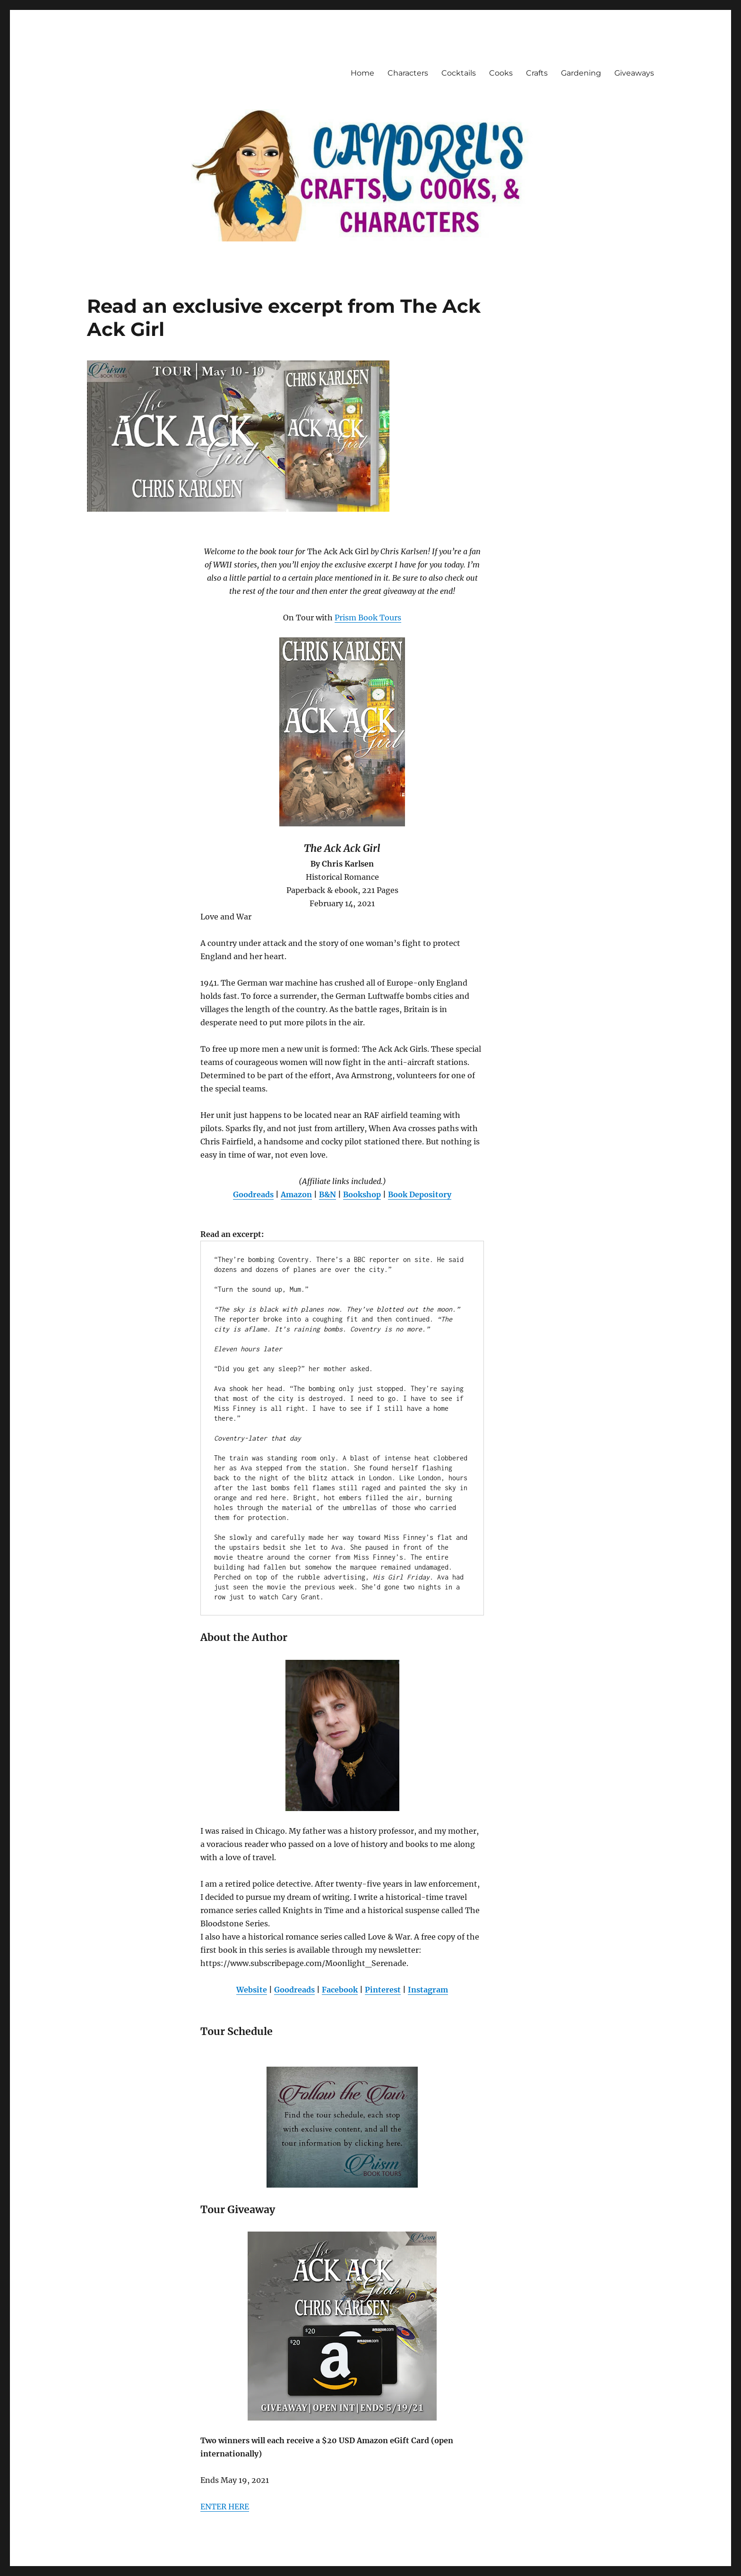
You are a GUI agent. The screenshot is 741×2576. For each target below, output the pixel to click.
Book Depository (419, 1194)
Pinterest (383, 1989)
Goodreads (253, 1194)
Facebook (340, 1989)
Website (251, 1989)
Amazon (296, 1194)
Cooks (501, 73)
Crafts (537, 73)
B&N (327, 1194)
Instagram (428, 1989)
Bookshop (362, 1194)
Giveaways (634, 73)
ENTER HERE (224, 2506)
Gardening (581, 73)
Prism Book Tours (368, 617)
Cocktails (458, 73)
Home (362, 73)
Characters (408, 73)
